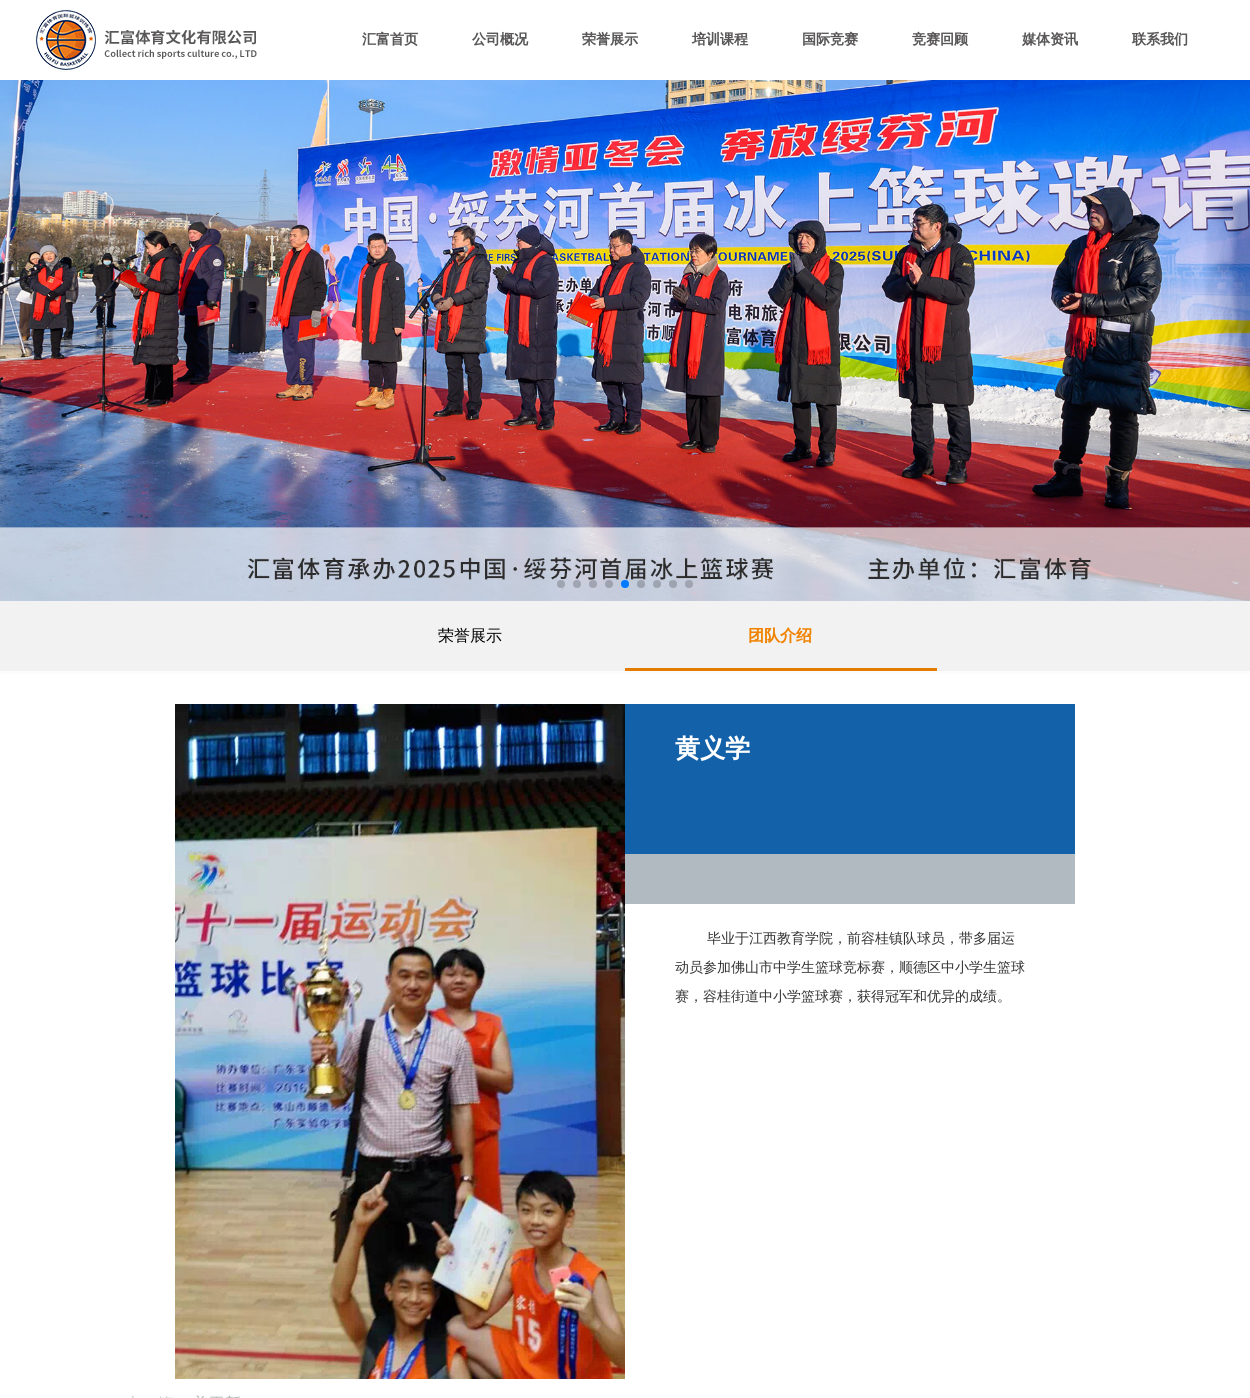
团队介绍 (780, 635)
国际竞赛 (830, 39)
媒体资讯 (1050, 39)
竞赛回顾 (940, 39)
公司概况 (500, 39)
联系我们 (1160, 39)
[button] (561, 584)
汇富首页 (390, 39)
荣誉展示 (610, 39)
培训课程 (720, 39)
